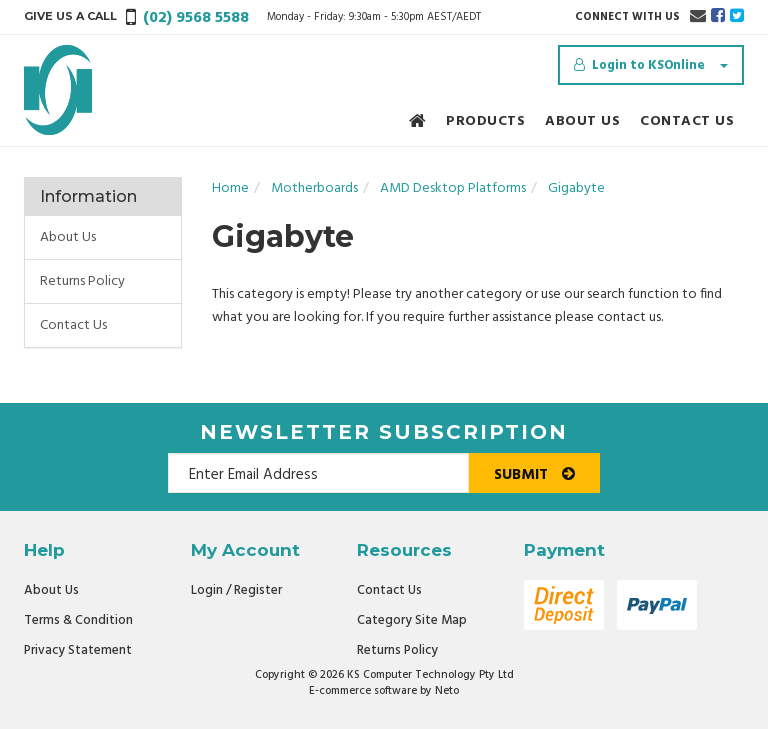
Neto (447, 691)
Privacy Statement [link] (78, 650)
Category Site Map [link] (412, 620)
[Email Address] (318, 473)
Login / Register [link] (236, 590)
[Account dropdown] (651, 65)
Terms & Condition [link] (78, 620)
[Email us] (698, 17)
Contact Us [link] (73, 325)
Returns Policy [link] (82, 281)
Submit (534, 475)
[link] (718, 17)
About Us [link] (68, 237)
